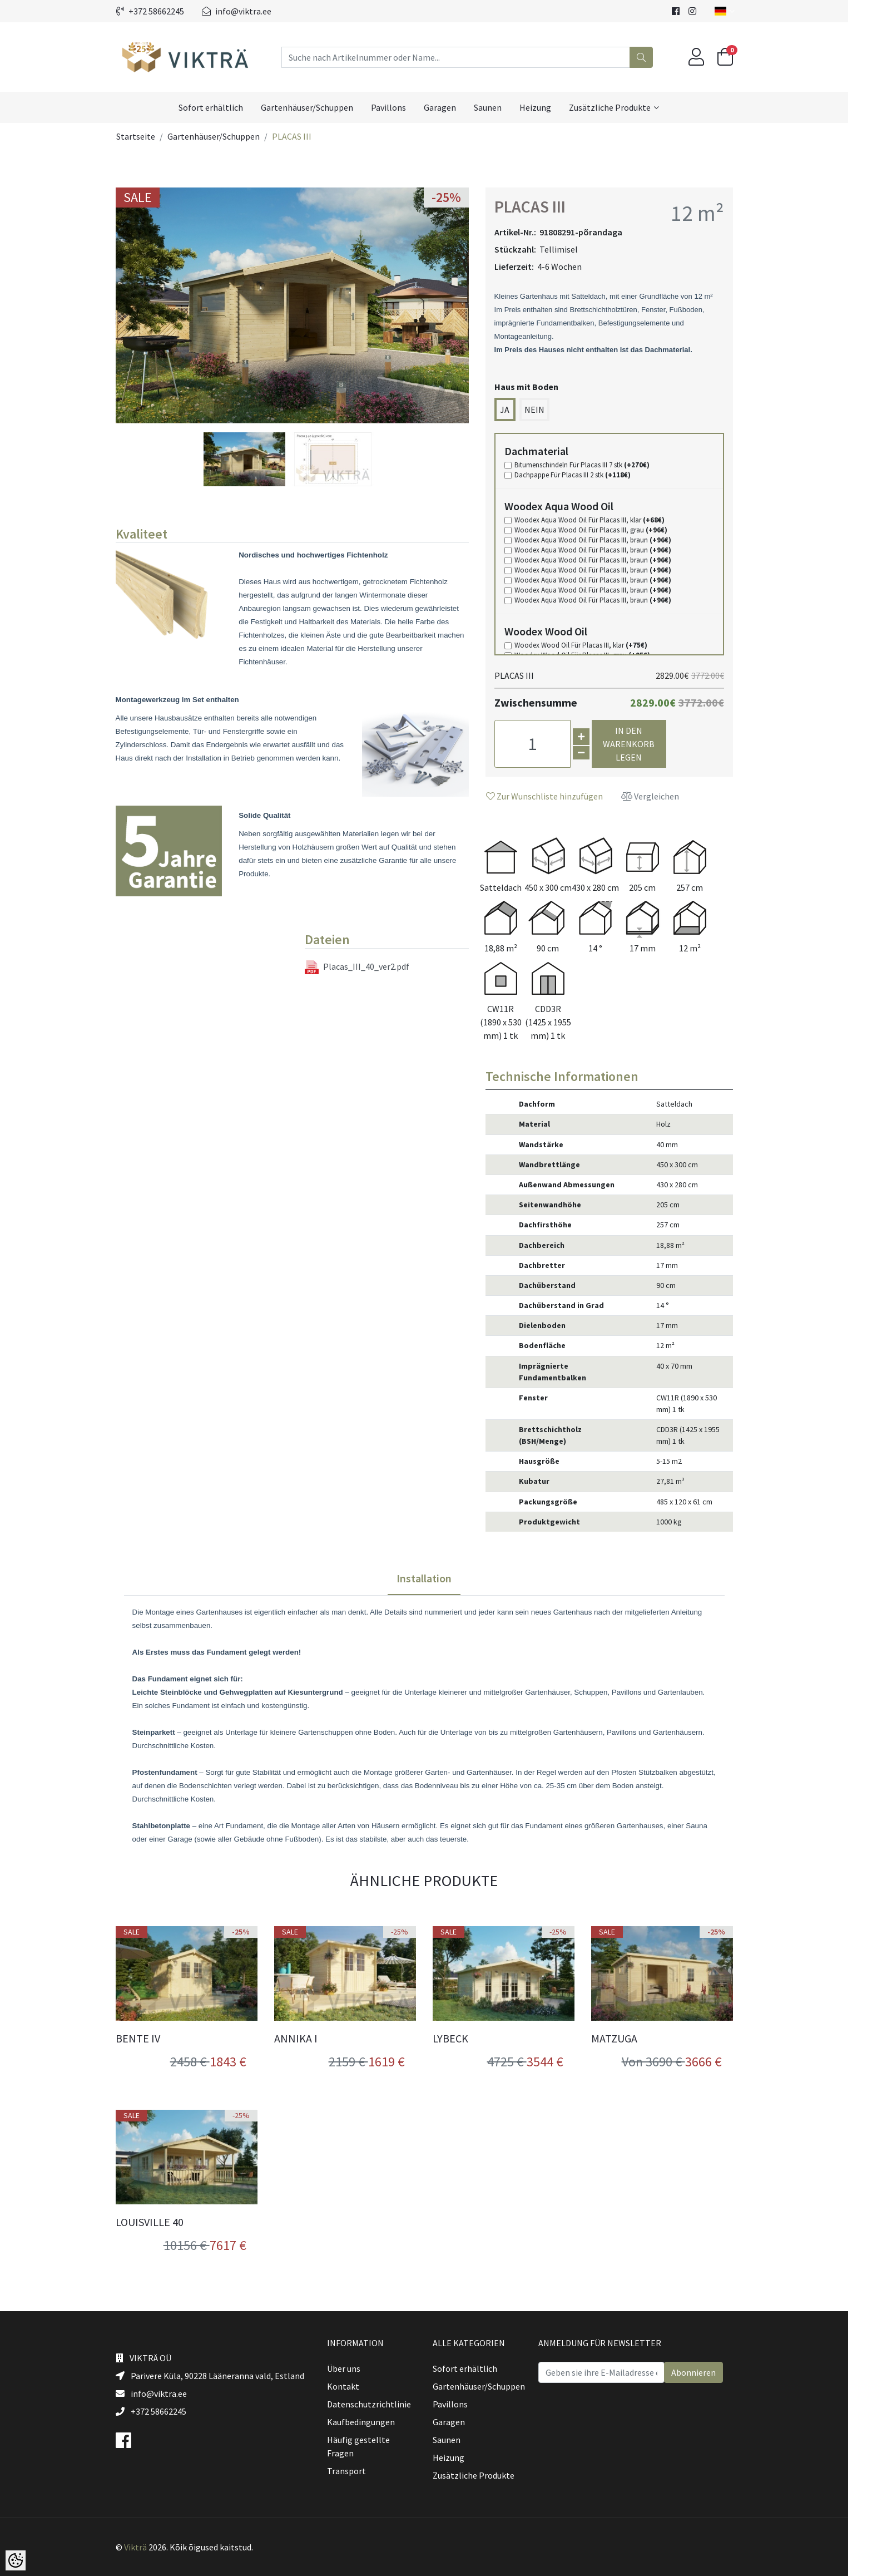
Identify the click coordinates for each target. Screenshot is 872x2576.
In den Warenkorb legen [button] (641, 744)
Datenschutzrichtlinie (381, 2404)
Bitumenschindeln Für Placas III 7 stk (593, 465)
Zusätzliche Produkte (622, 107)
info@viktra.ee (248, 11)
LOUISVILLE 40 (161, 2222)
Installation (436, 1578)
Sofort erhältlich (223, 107)
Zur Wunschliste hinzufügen (556, 796)
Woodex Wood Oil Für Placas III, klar (592, 645)
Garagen (452, 107)
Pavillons (400, 107)
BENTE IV (149, 2038)
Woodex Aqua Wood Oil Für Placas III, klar (601, 520)
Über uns (355, 2368)
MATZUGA (626, 2038)
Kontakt (355, 2386)
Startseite (147, 136)
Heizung (547, 107)
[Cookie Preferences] (16, 2560)
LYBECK (462, 2038)
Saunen (500, 107)
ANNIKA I (307, 2038)
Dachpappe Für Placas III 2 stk (584, 475)
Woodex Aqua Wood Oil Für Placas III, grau (602, 530)
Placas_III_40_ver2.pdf (369, 967)
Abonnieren (705, 2372)
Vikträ (147, 2547)
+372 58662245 (162, 11)
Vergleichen (662, 796)
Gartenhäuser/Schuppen (319, 107)
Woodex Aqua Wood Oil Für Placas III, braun (604, 540)
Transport (358, 2470)
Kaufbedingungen (373, 2421)
